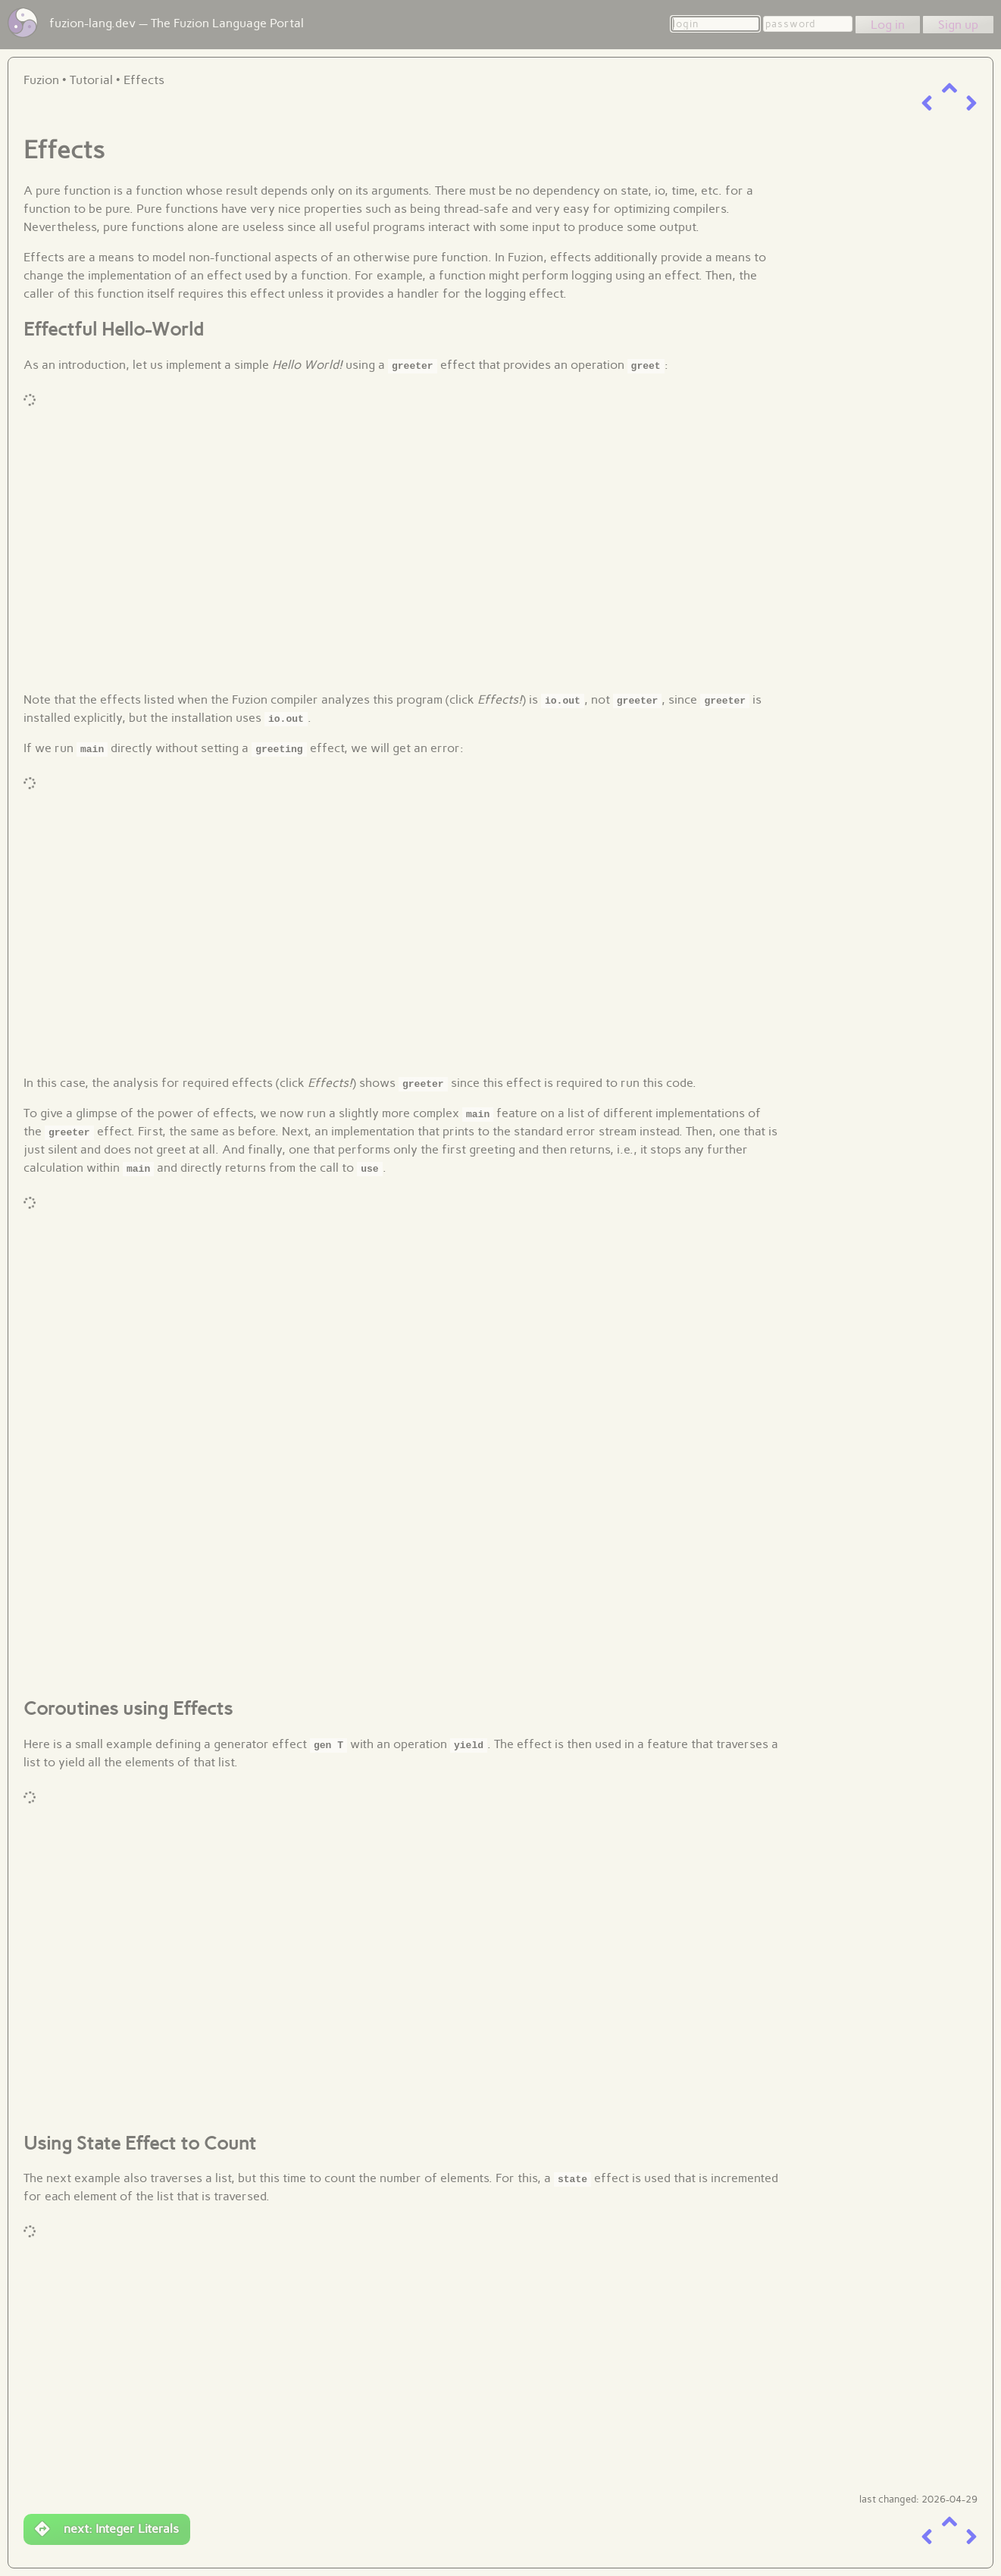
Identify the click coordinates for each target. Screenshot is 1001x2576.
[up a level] (949, 88)
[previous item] (927, 103)
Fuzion (41, 80)
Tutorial (91, 80)
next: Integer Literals (107, 2529)
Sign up (958, 24)
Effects (144, 80)
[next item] (971, 103)
